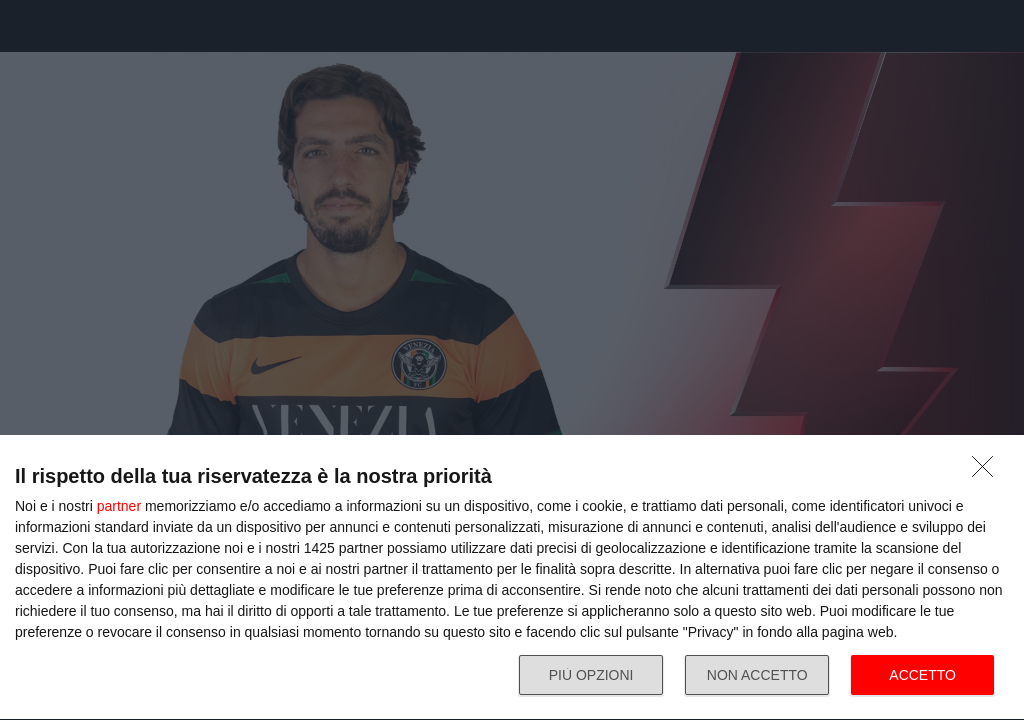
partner (119, 506)
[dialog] (512, 578)
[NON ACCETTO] (988, 472)
